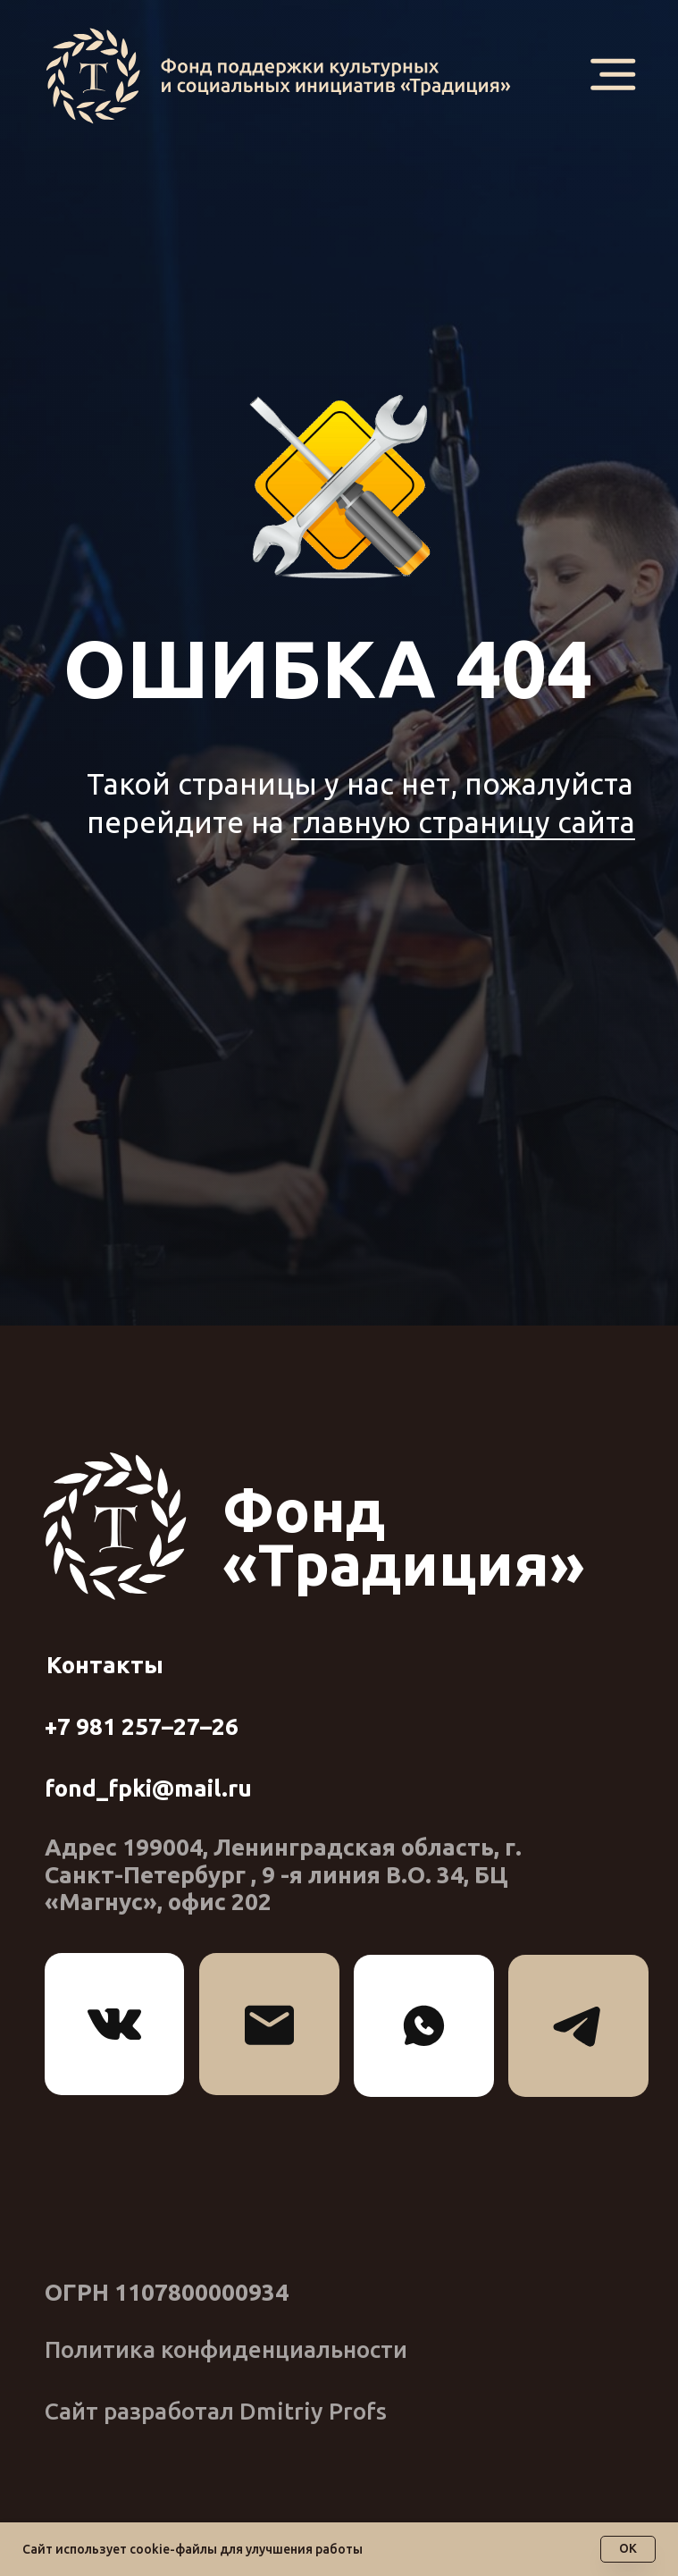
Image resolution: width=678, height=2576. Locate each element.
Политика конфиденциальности (226, 2349)
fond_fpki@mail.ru (148, 1788)
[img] (285, 76)
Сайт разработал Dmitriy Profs (216, 2411)
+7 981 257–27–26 (142, 1726)
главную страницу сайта (463, 821)
